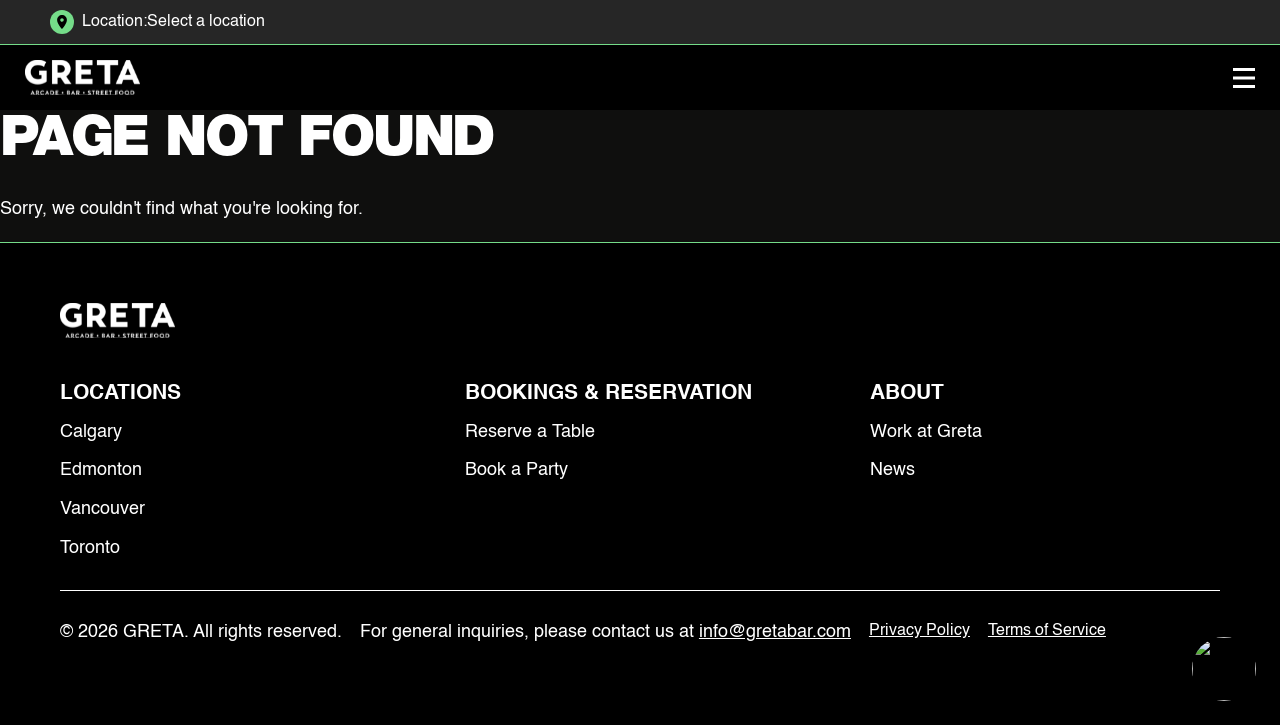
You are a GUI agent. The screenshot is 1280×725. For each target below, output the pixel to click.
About (907, 393)
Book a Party (516, 470)
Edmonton (101, 470)
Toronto (90, 548)
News (892, 470)
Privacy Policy (919, 631)
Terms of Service (1047, 631)
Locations (120, 393)
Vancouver (102, 509)
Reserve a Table (530, 432)
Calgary (91, 432)
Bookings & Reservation (608, 393)
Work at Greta (926, 432)
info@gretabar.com (775, 632)
